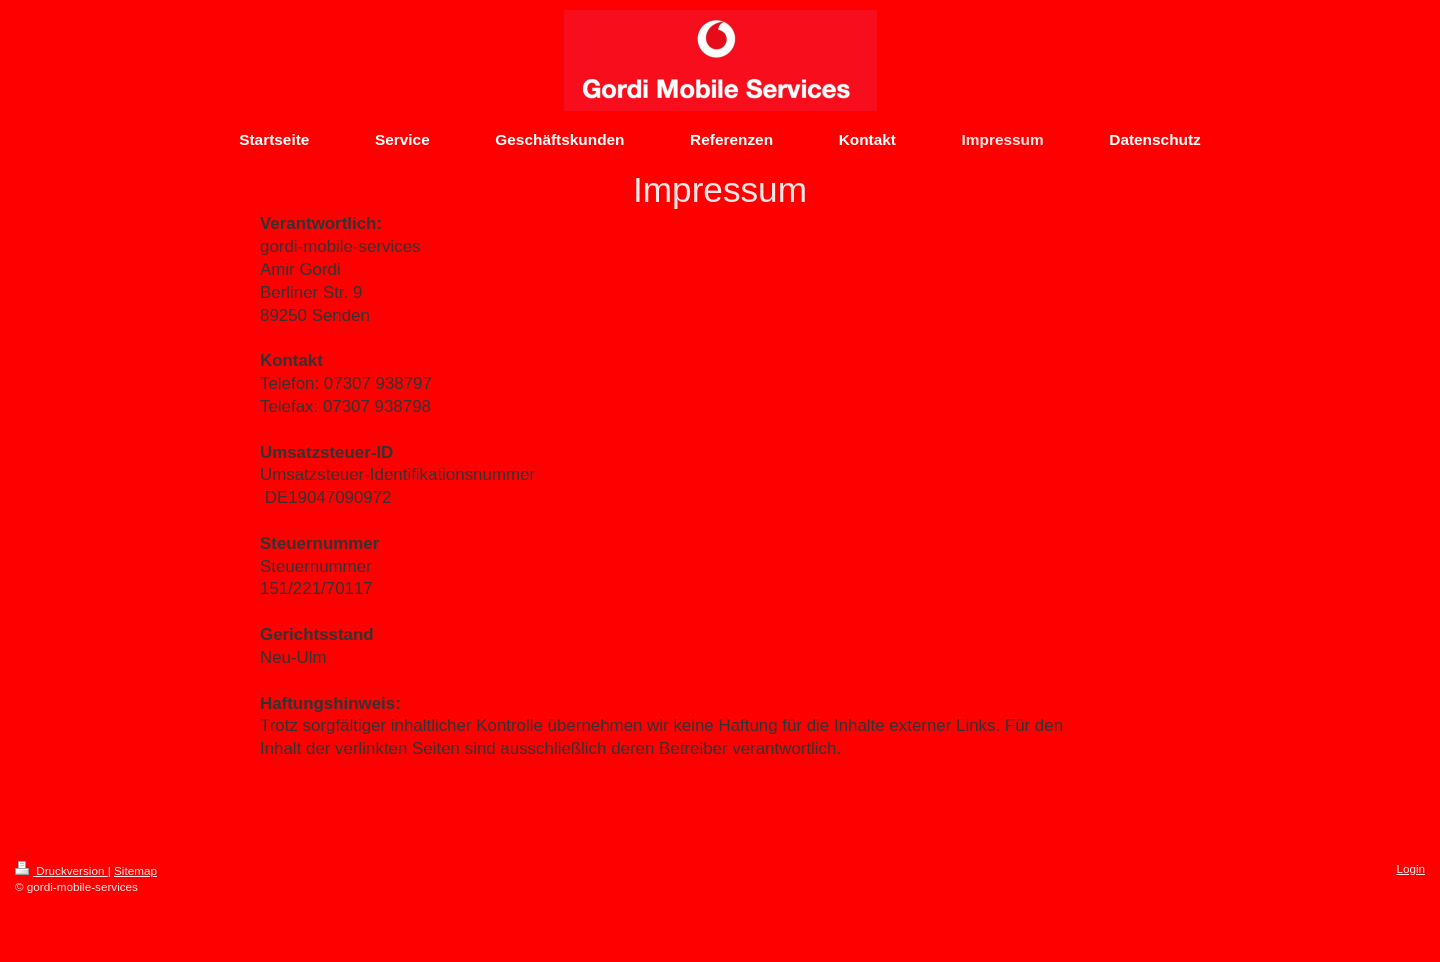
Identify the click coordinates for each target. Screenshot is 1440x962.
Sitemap (135, 870)
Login (1410, 868)
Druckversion (61, 870)
